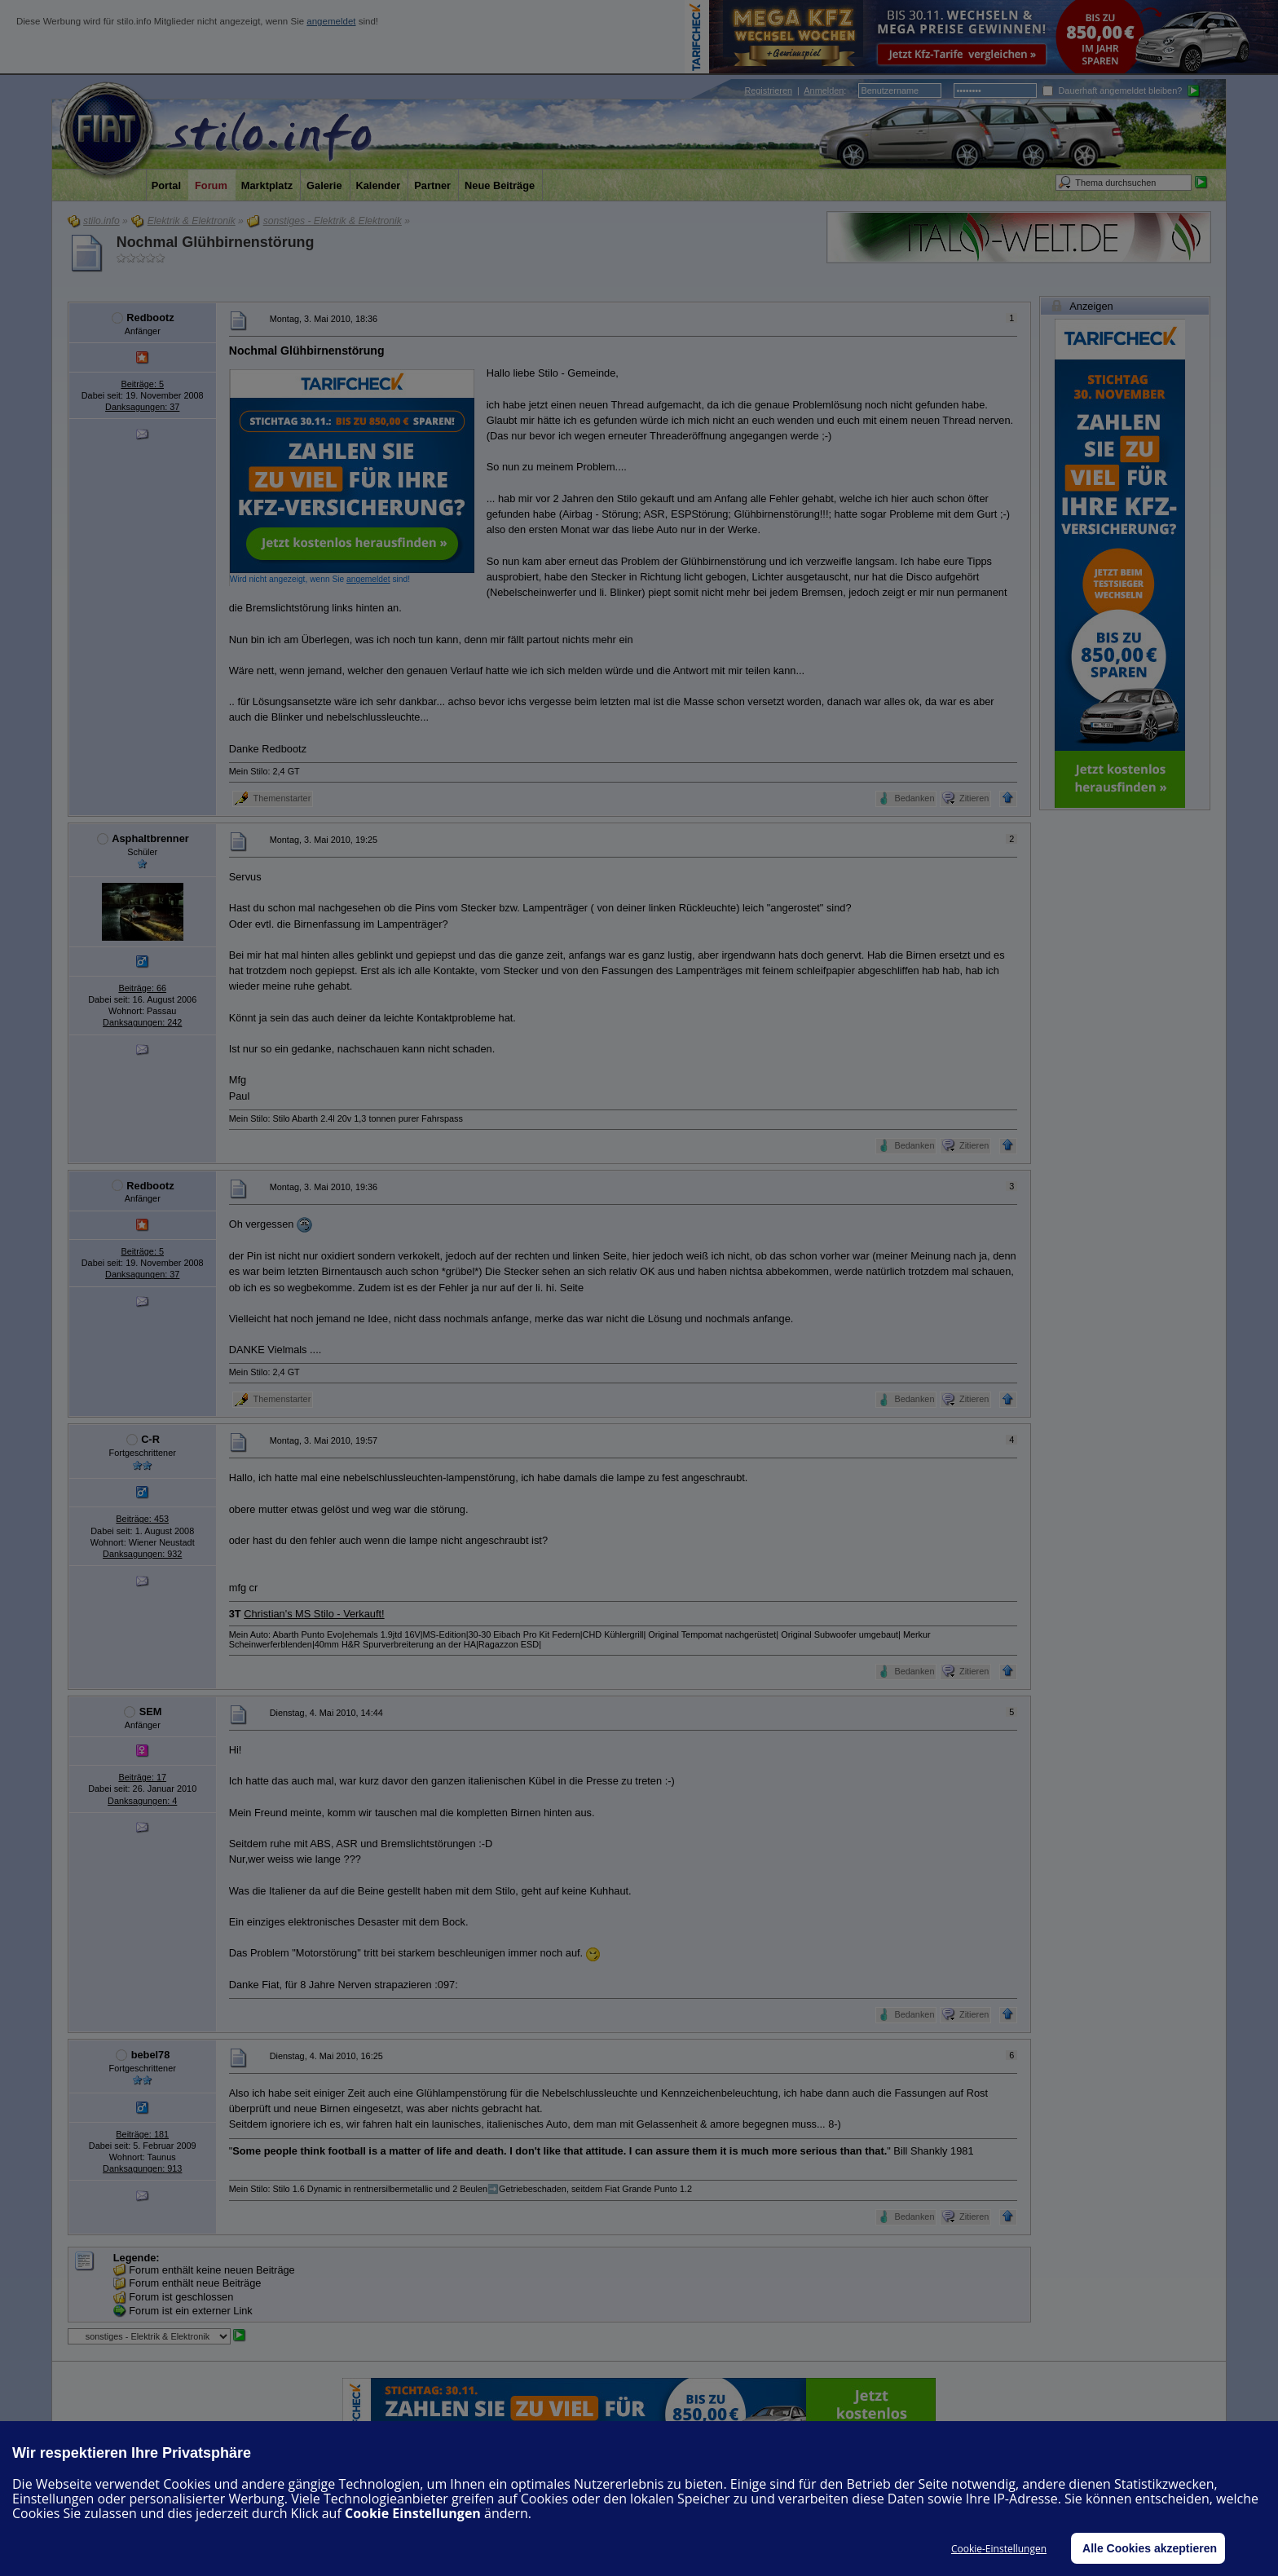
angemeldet (330, 21)
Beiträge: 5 (142, 384)
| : (795, 90)
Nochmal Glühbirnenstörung (216, 242)
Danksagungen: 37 (142, 407)
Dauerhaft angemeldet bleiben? (1112, 90)
